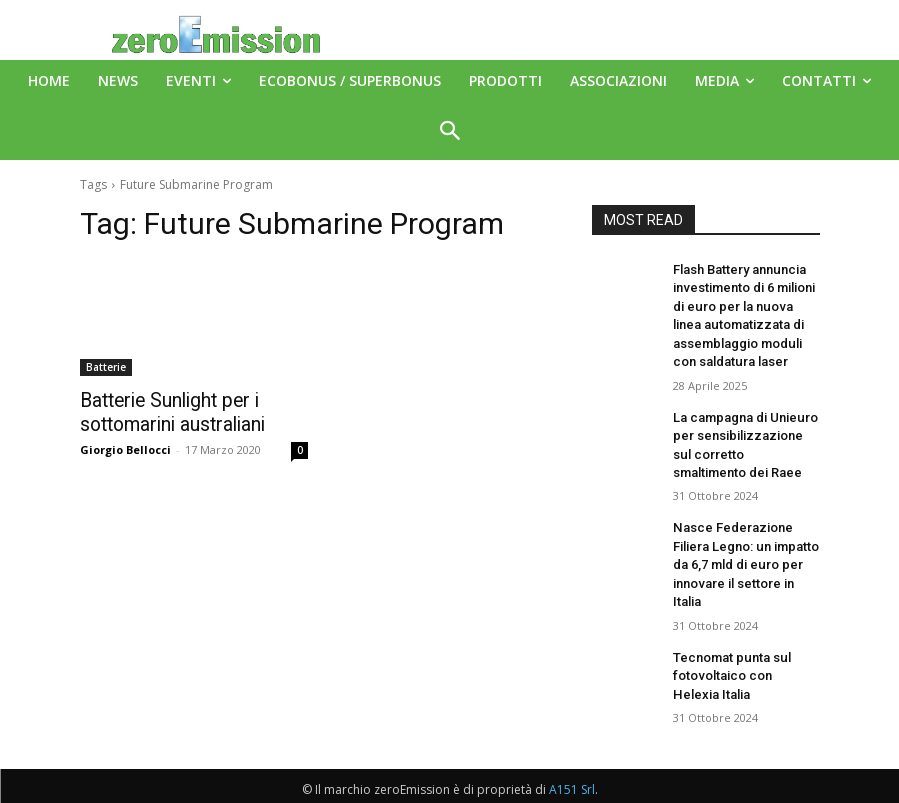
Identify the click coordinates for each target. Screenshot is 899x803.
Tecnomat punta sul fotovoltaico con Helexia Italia (740, 632)
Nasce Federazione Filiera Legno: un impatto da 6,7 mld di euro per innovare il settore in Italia (745, 536)
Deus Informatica (524, 784)
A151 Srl (572, 742)
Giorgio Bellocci (125, 446)
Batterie (106, 367)
